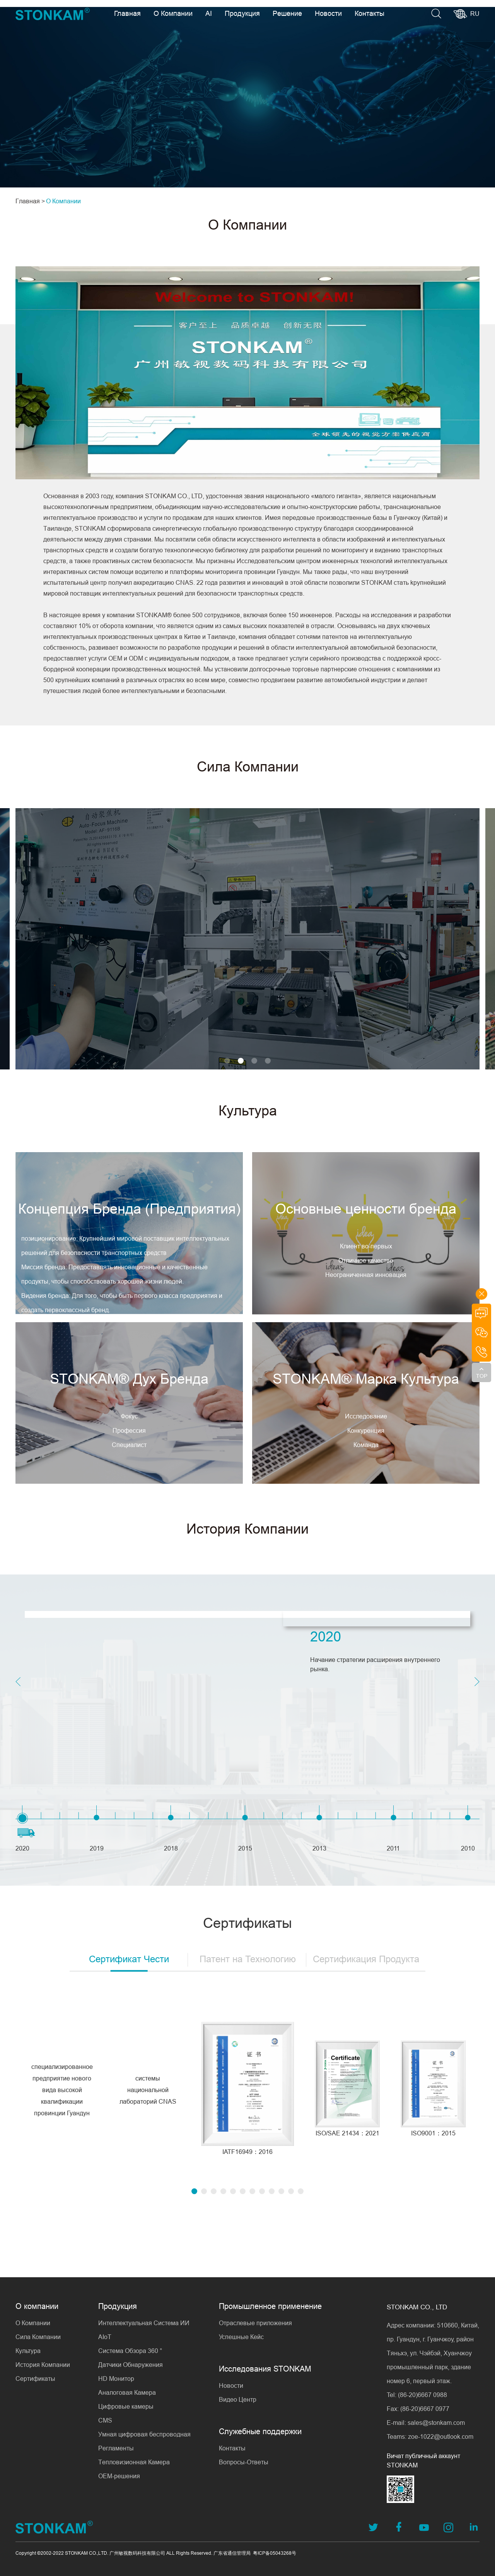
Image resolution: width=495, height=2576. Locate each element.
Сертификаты (35, 2378)
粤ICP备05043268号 (274, 2553)
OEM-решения (119, 2475)
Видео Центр (237, 2399)
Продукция (242, 13)
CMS (105, 2420)
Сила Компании (38, 2336)
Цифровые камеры (126, 2406)
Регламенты (116, 2448)
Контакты (369, 13)
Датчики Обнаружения (130, 2364)
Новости (328, 13)
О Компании (173, 13)
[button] (145, 1061)
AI (208, 13)
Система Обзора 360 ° (130, 2350)
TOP (481, 1376)
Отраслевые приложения (255, 2322)
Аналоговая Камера (127, 2392)
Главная (127, 13)
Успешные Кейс (241, 2336)
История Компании (42, 2364)
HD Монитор (116, 2378)
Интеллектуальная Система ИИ (143, 2322)
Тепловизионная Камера (134, 2462)
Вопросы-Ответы (243, 2462)
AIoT (104, 2336)
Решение (287, 13)
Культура (28, 2350)
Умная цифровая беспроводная (144, 2434)
